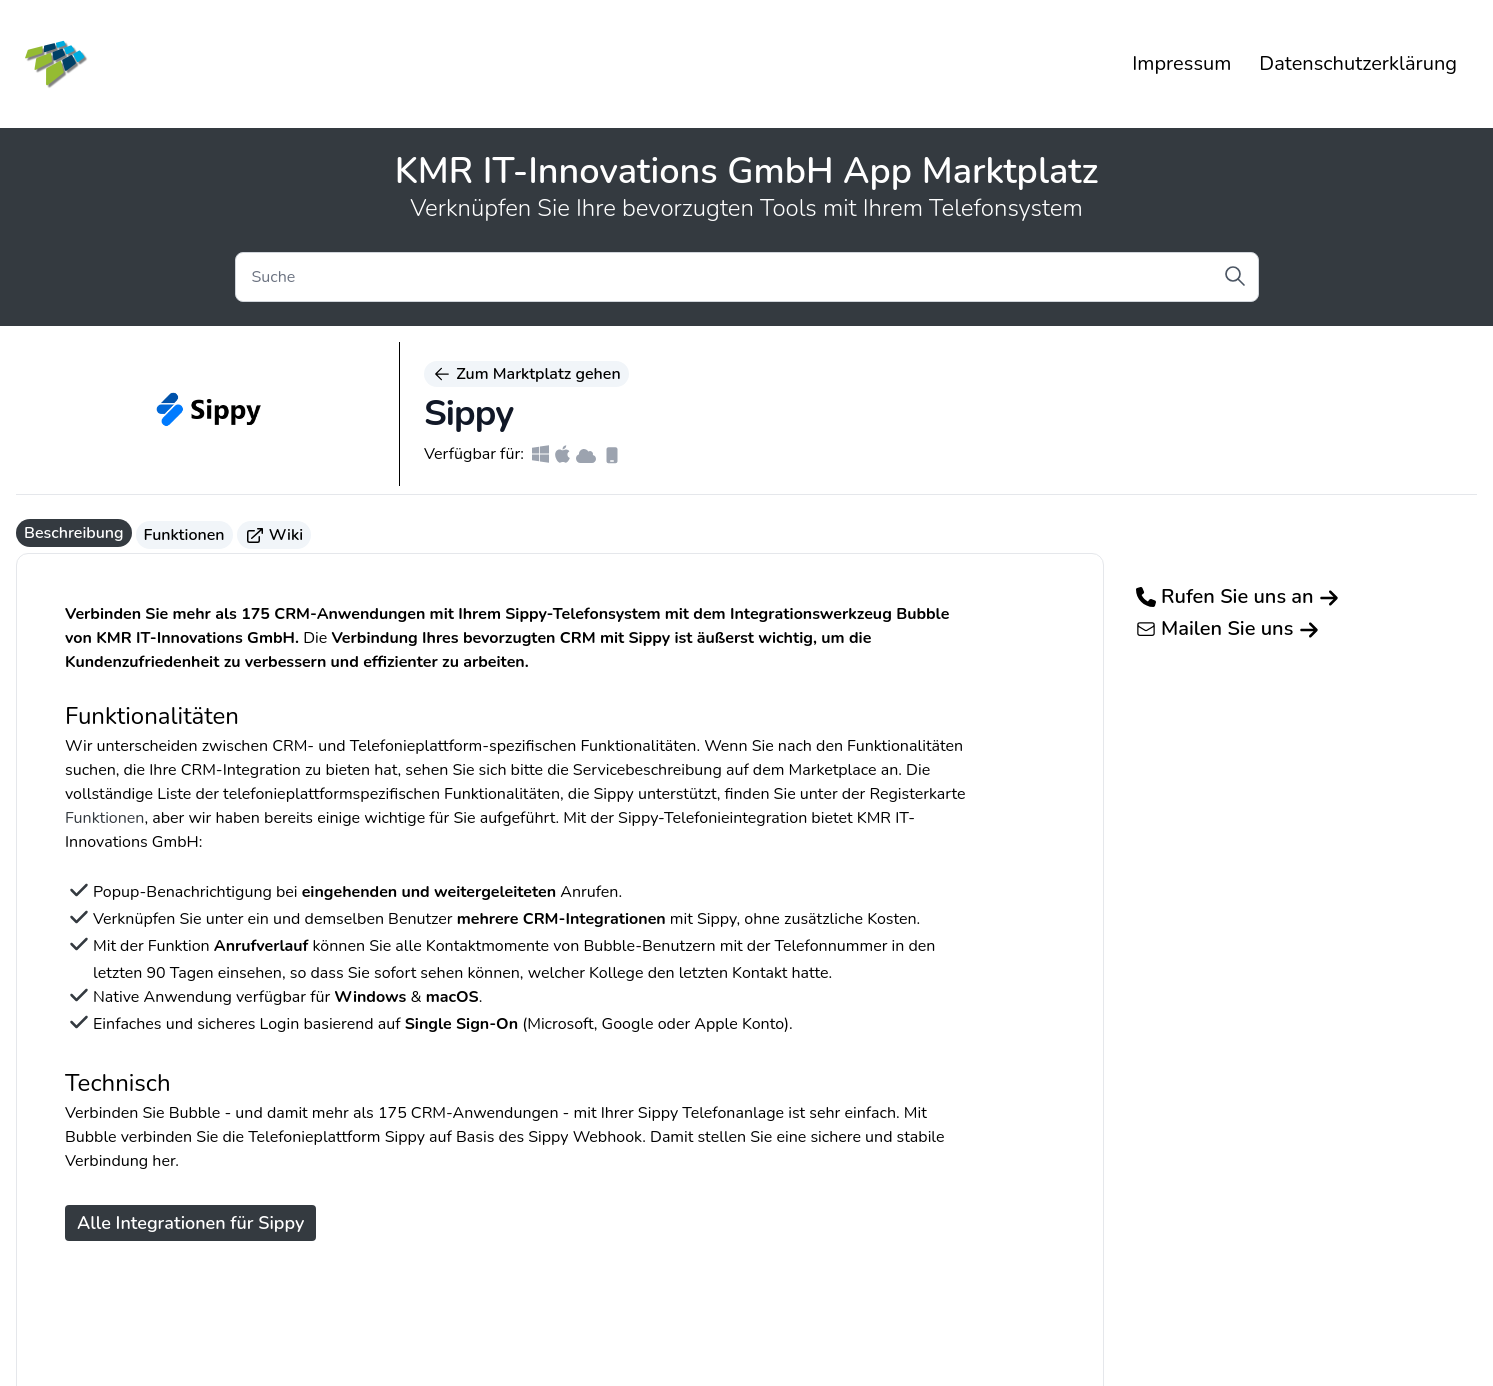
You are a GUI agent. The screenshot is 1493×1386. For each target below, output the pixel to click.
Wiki (274, 535)
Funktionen (184, 535)
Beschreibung (74, 533)
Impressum (1181, 63)
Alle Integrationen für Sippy (190, 1223)
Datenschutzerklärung (1358, 63)
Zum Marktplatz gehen (526, 374)
